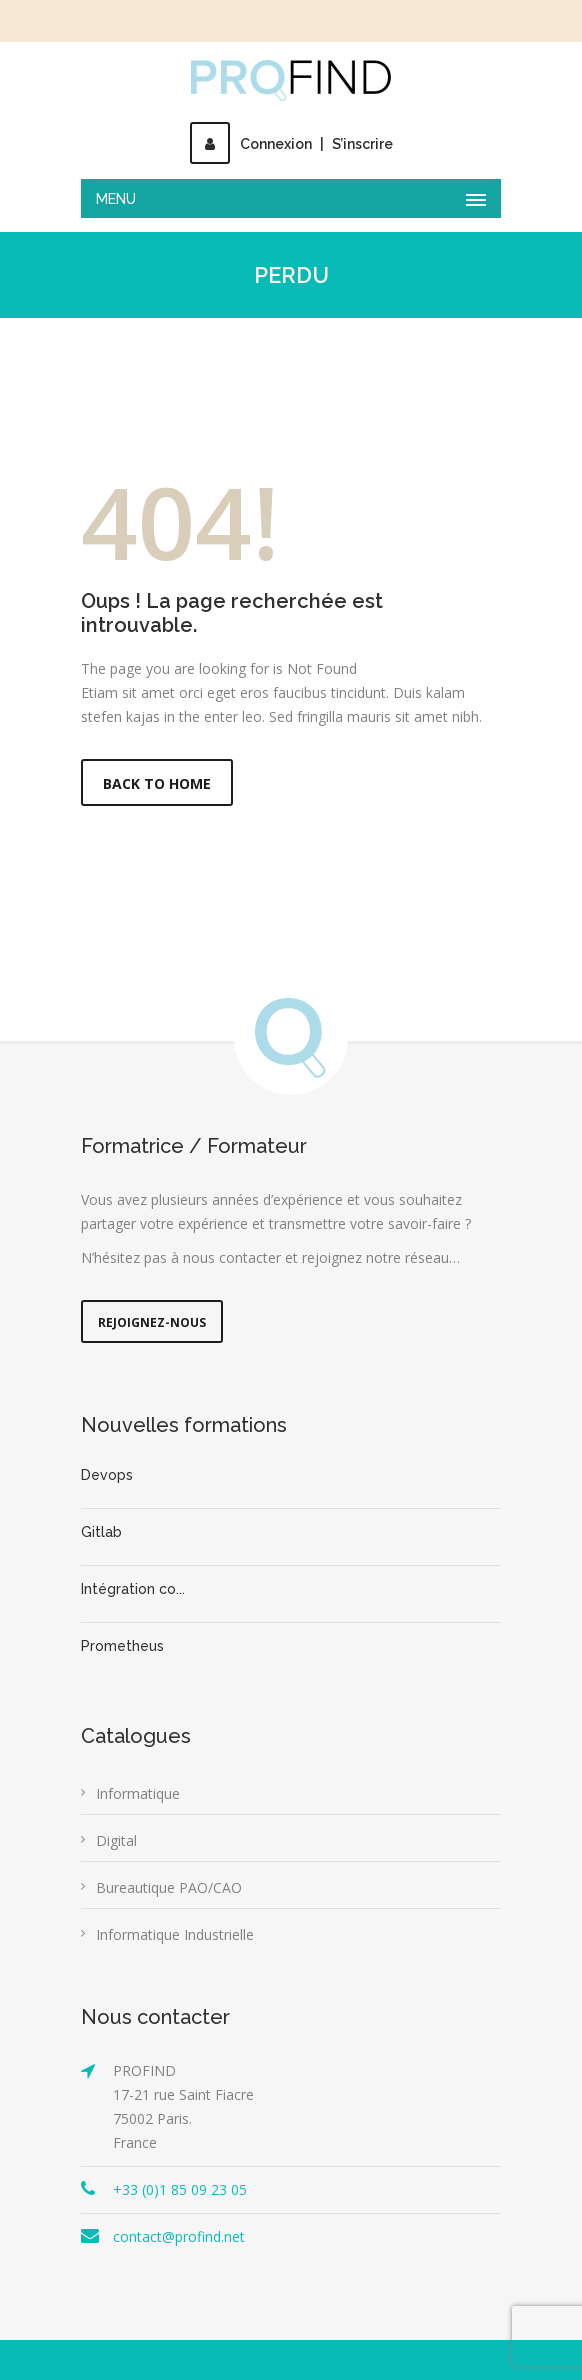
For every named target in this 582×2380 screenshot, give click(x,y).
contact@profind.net (179, 2236)
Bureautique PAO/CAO (169, 1887)
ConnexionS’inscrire (291, 144)
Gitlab (101, 1532)
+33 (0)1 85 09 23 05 (180, 2189)
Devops (107, 1475)
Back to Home (157, 783)
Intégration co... (133, 1589)
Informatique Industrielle (175, 1934)
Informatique (138, 1793)
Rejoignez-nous (152, 1322)
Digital (116, 1840)
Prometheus (122, 1646)
